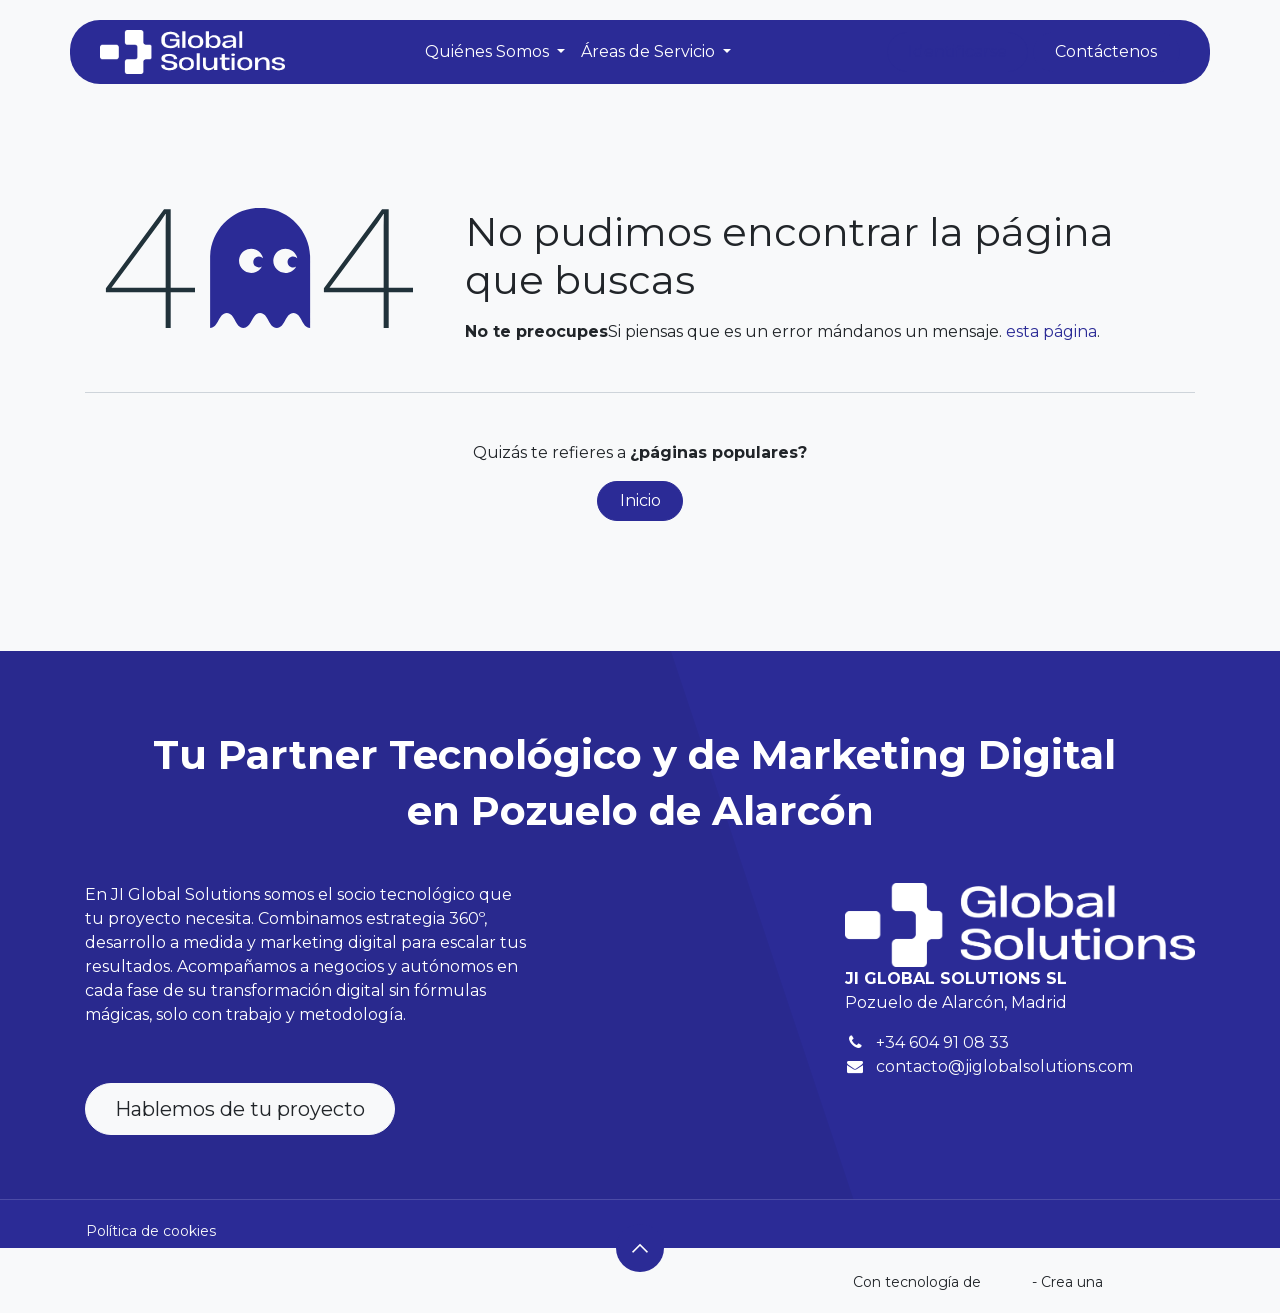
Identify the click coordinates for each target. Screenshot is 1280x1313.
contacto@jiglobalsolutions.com (1004, 1066)
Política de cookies (151, 1231)
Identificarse (957, 51)
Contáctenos (1106, 51)
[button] (640, 1248)
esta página (1051, 331)
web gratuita (1151, 1282)
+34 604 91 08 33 (942, 1042)
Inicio (640, 500)
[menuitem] (495, 52)
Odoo (1008, 1282)
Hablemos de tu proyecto (240, 1109)
